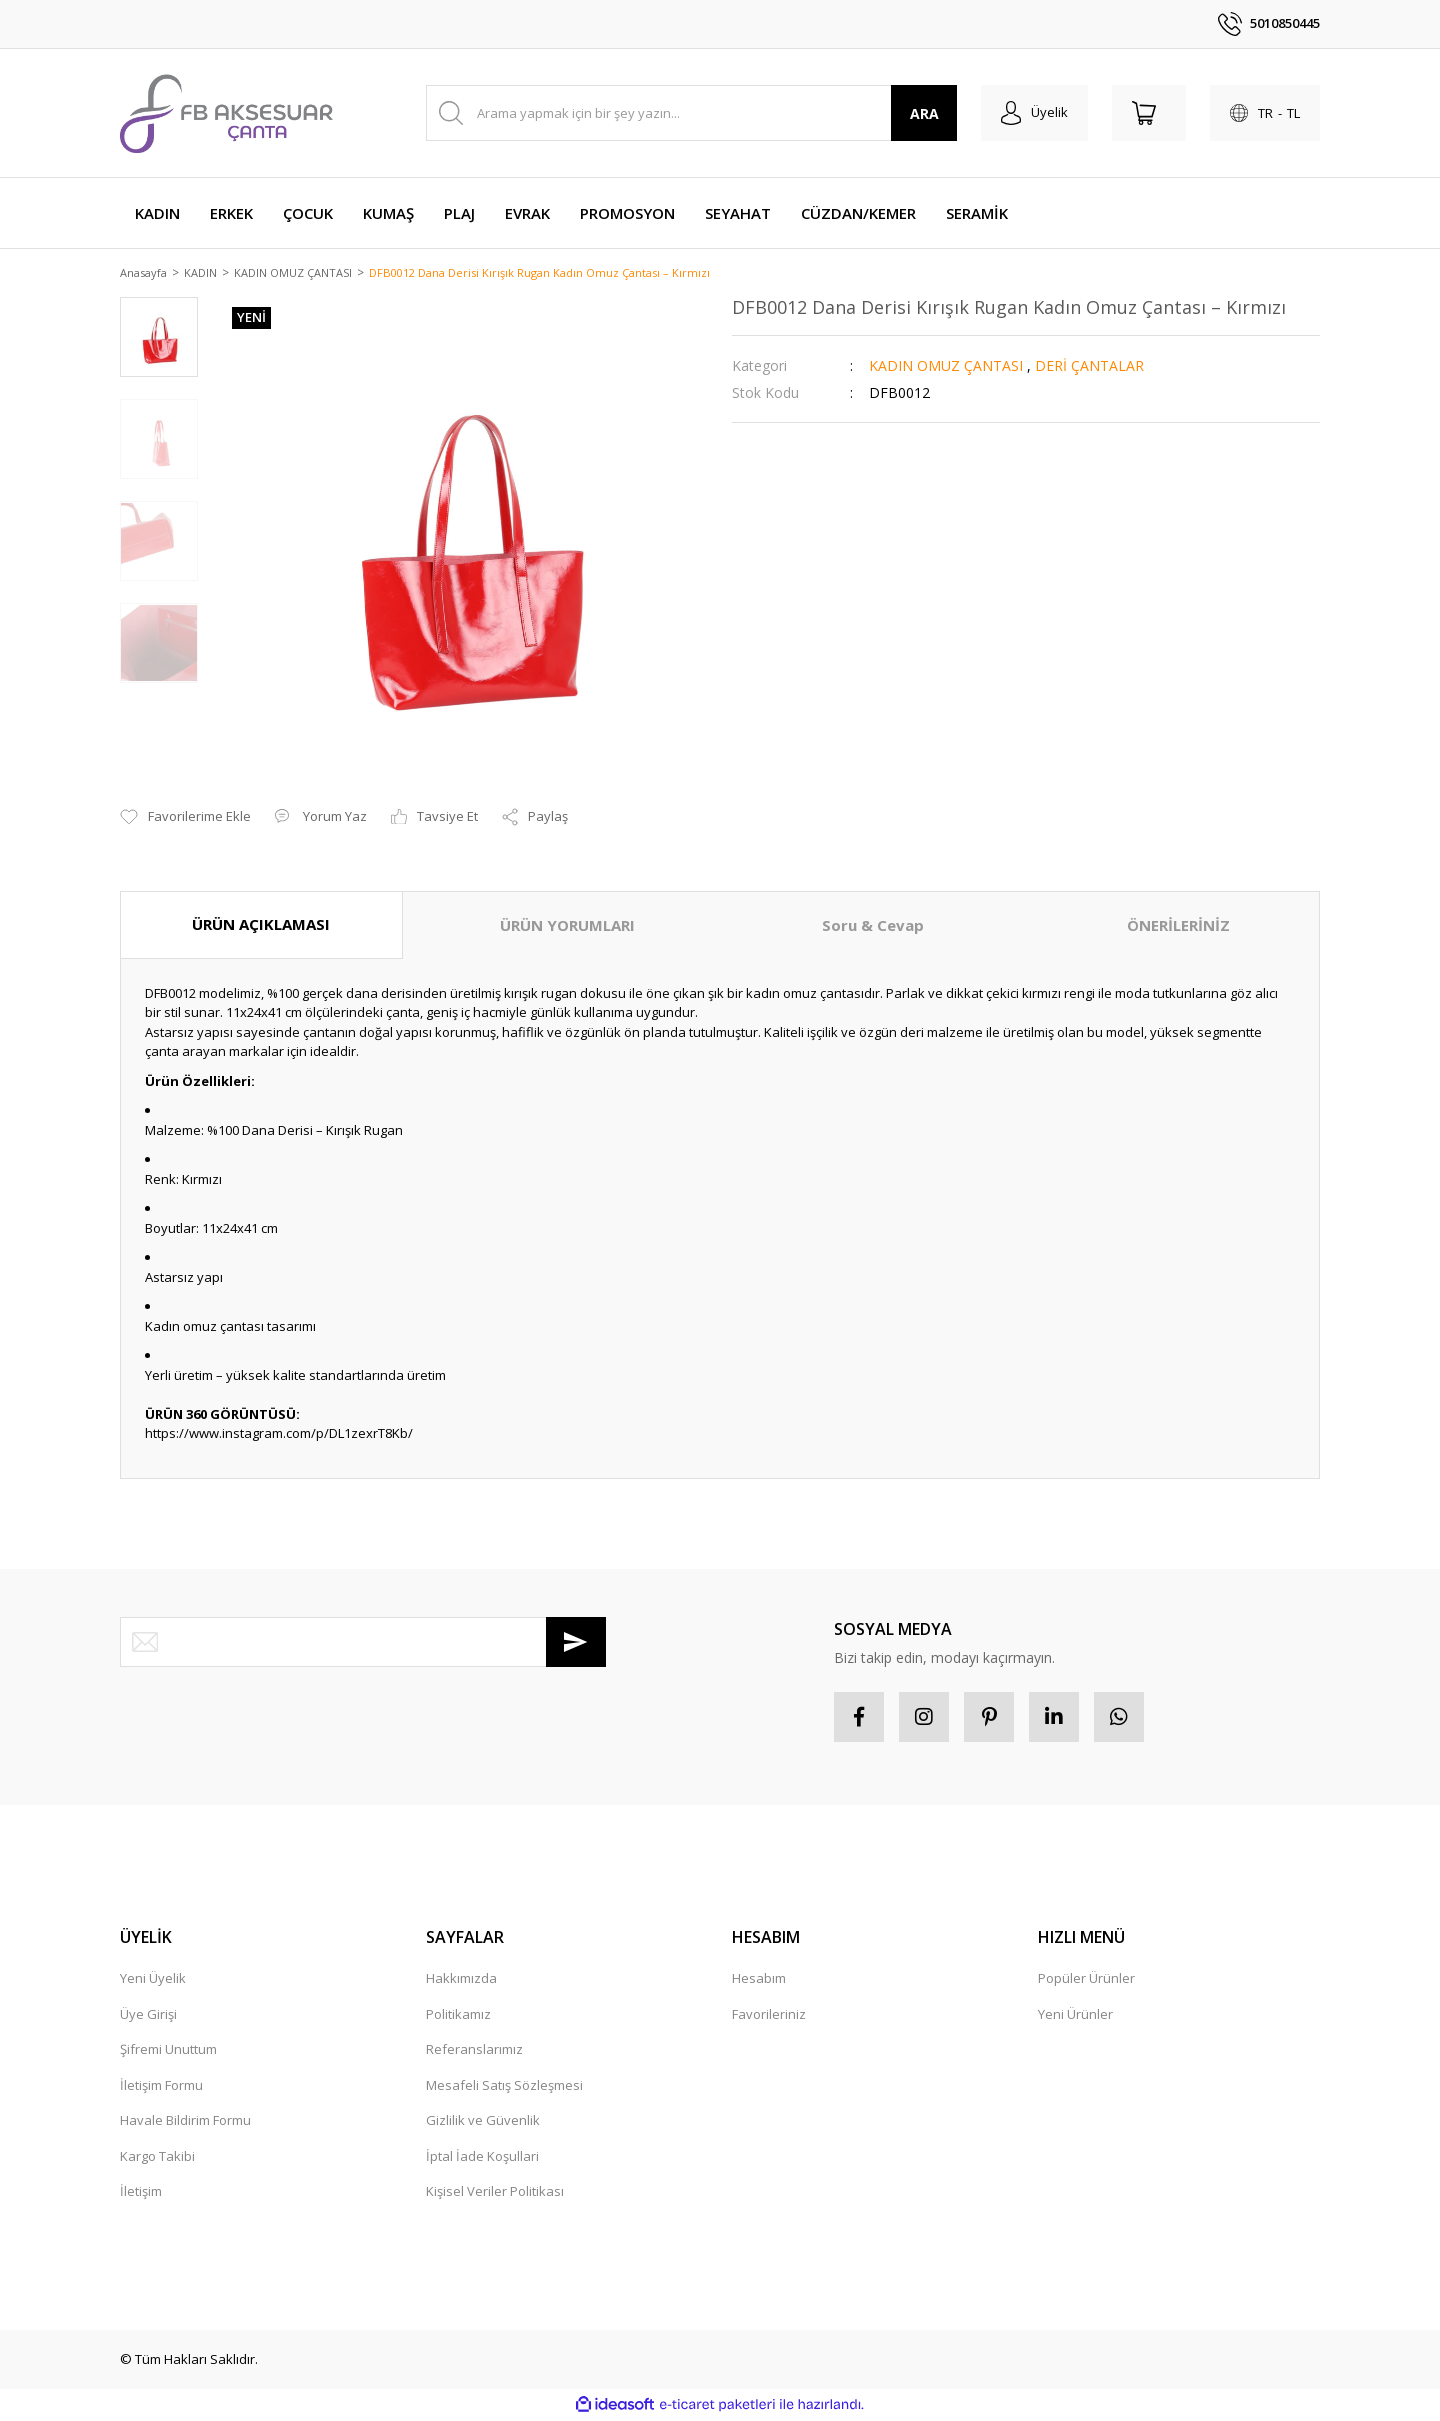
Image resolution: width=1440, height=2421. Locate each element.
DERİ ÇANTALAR (1089, 366)
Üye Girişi (148, 2015)
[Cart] (1149, 113)
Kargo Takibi (157, 2157)
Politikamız (458, 2015)
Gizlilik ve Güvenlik (483, 2122)
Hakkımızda (461, 1980)
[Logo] (226, 113)
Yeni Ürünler (1075, 2015)
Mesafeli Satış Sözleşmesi (504, 2086)
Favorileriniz (769, 2015)
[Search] (691, 113)
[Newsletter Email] (363, 1643)
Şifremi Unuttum (168, 2051)
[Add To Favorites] (185, 819)
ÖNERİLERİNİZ (1178, 927)
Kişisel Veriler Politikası (495, 2193)
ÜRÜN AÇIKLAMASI (261, 926)
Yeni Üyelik (153, 1980)
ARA (924, 113)
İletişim (141, 2193)
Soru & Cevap (873, 927)
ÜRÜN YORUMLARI (567, 927)
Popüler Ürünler (1086, 1980)
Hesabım (759, 1980)
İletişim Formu (161, 2086)
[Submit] (576, 1643)
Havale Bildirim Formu (185, 2122)
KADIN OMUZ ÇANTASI (946, 366)
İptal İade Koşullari (482, 2157)
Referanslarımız (474, 2051)
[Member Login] (1034, 113)
